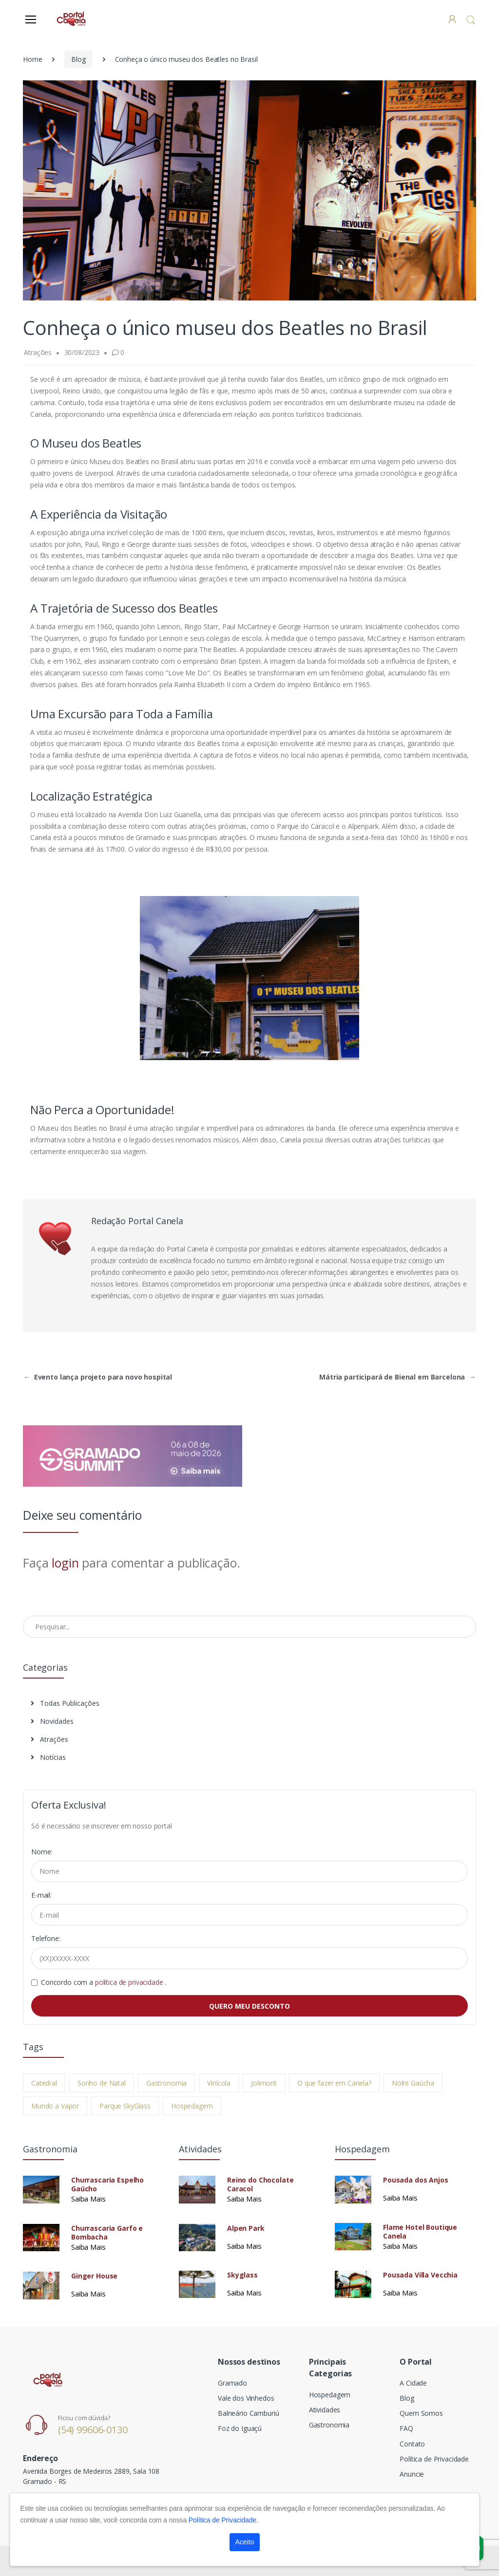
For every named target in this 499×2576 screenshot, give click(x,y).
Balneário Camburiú (248, 2413)
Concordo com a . (103, 1982)
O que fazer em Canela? (334, 2083)
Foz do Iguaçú (240, 2428)
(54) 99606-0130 (93, 2429)
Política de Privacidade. (223, 2520)
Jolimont (264, 2083)
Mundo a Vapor (55, 2105)
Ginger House (94, 2276)
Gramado (232, 2383)
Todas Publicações (65, 1703)
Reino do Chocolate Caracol (260, 2184)
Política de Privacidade (434, 2459)
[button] (470, 20)
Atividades (325, 2409)
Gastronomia (166, 2083)
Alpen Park (246, 2228)
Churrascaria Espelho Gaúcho (107, 2184)
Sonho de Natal (101, 2083)
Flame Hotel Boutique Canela (420, 2231)
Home (32, 59)
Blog (78, 59)
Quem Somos (421, 2413)
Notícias (48, 1757)
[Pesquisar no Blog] (249, 1626)
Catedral (44, 2083)
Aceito (244, 2542)
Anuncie (412, 2474)
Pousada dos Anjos (415, 2180)
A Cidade (413, 2383)
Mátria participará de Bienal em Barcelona (397, 1376)
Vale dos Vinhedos (246, 2398)
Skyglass (242, 2275)
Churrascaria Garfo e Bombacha (107, 2232)
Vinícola (218, 2083)
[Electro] (71, 19)
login (65, 1562)
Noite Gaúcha (413, 2083)
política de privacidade (130, 1982)
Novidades (52, 1721)
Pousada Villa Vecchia (420, 2275)
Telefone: (45, 1938)
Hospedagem (192, 2105)
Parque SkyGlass (125, 2105)
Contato (412, 2443)
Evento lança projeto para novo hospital (97, 1376)
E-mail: (41, 1895)
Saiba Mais (88, 2198)
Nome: (41, 1851)
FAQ (406, 2428)
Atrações (49, 1739)
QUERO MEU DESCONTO (249, 2006)
